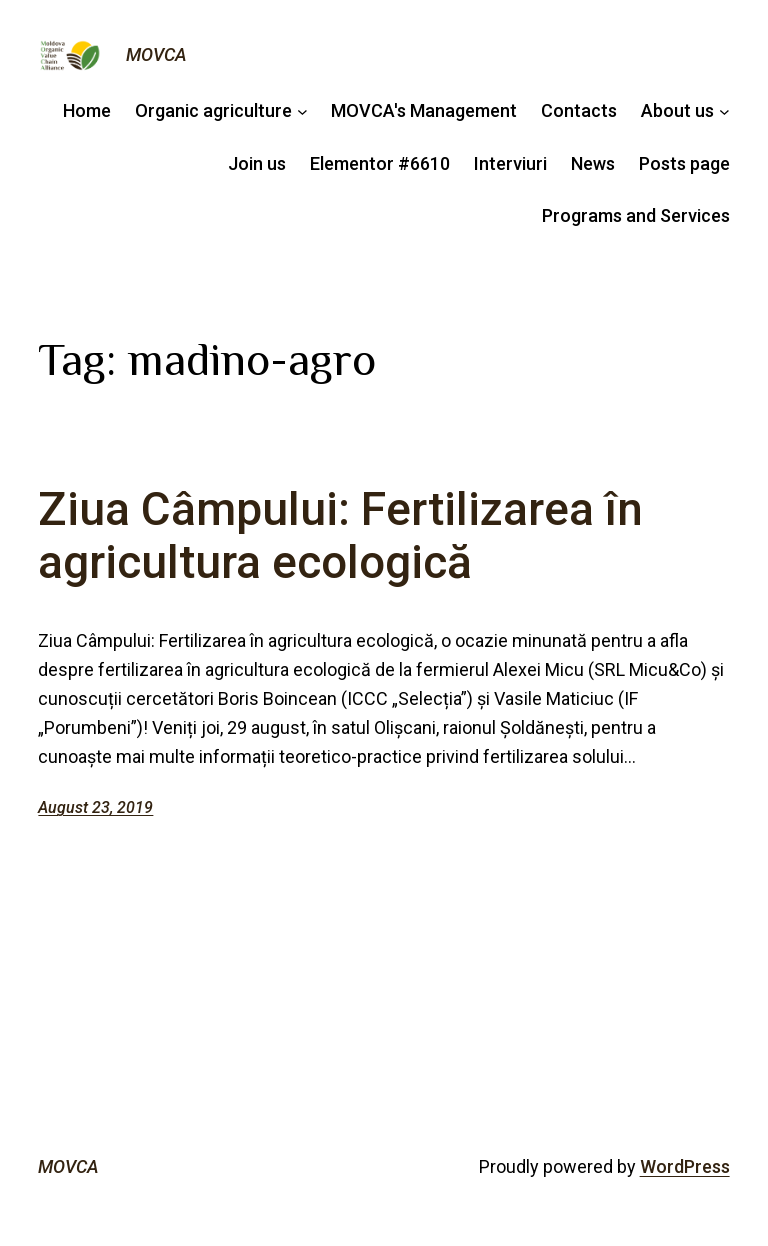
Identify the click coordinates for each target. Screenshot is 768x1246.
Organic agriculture (213, 110)
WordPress (685, 1166)
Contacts (579, 110)
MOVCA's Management (424, 110)
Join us (257, 163)
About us (677, 110)
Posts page (684, 163)
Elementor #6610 (380, 163)
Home (87, 110)
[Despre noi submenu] (724, 111)
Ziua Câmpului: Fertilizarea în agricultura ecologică (340, 536)
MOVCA (156, 54)
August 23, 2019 (95, 807)
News (593, 163)
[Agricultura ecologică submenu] (302, 111)
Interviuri (510, 163)
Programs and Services (636, 215)
